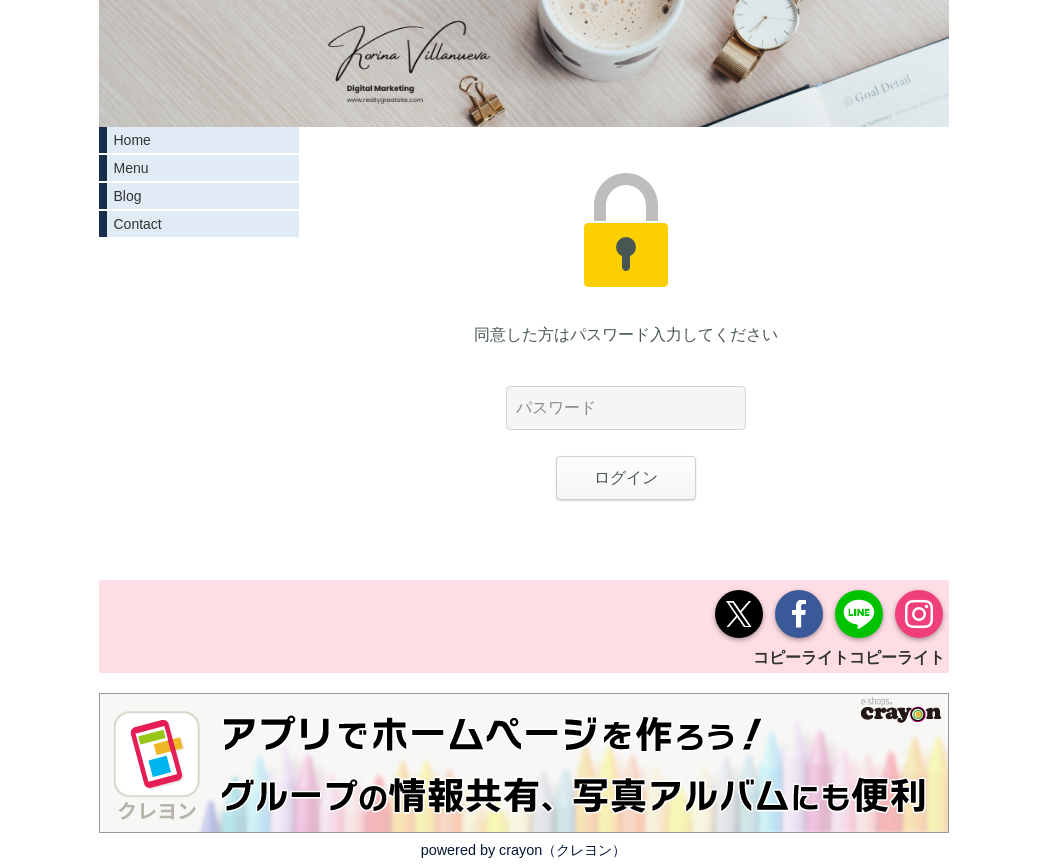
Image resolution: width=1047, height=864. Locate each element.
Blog (128, 196)
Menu (131, 168)
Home (132, 140)
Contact (138, 224)
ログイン (626, 477)
